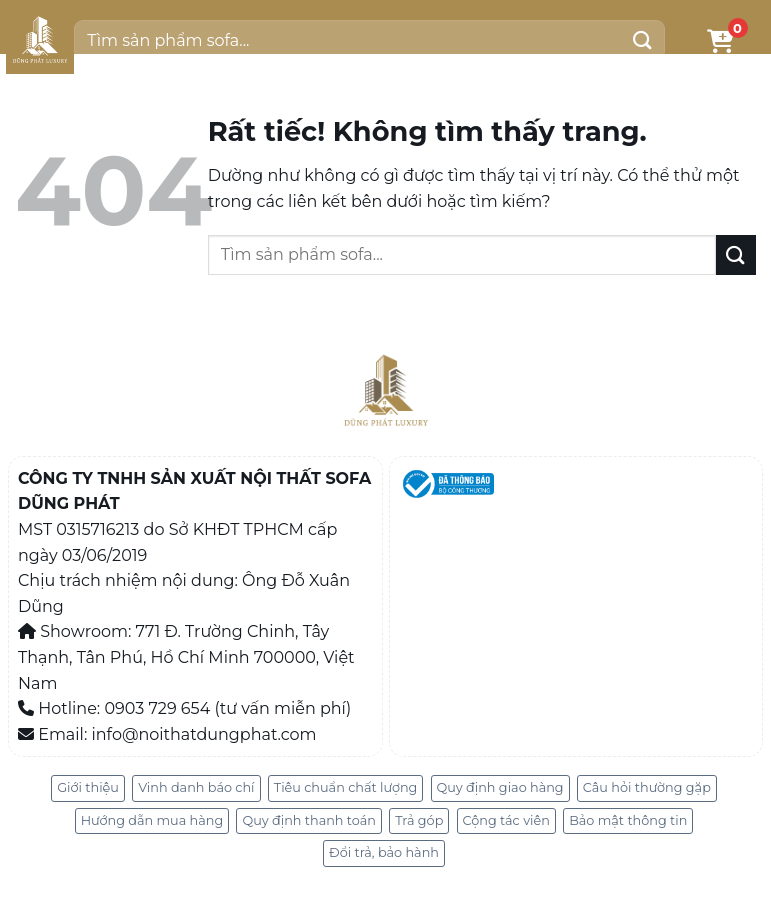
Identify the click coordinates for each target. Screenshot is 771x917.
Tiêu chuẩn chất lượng (346, 787)
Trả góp (419, 820)
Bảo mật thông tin (628, 820)
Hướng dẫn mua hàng (152, 820)
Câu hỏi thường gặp (647, 787)
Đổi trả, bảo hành (384, 852)
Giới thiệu (88, 787)
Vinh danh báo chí (196, 787)
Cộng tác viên (506, 820)
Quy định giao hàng (500, 787)
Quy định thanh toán (309, 820)
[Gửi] (642, 40)
